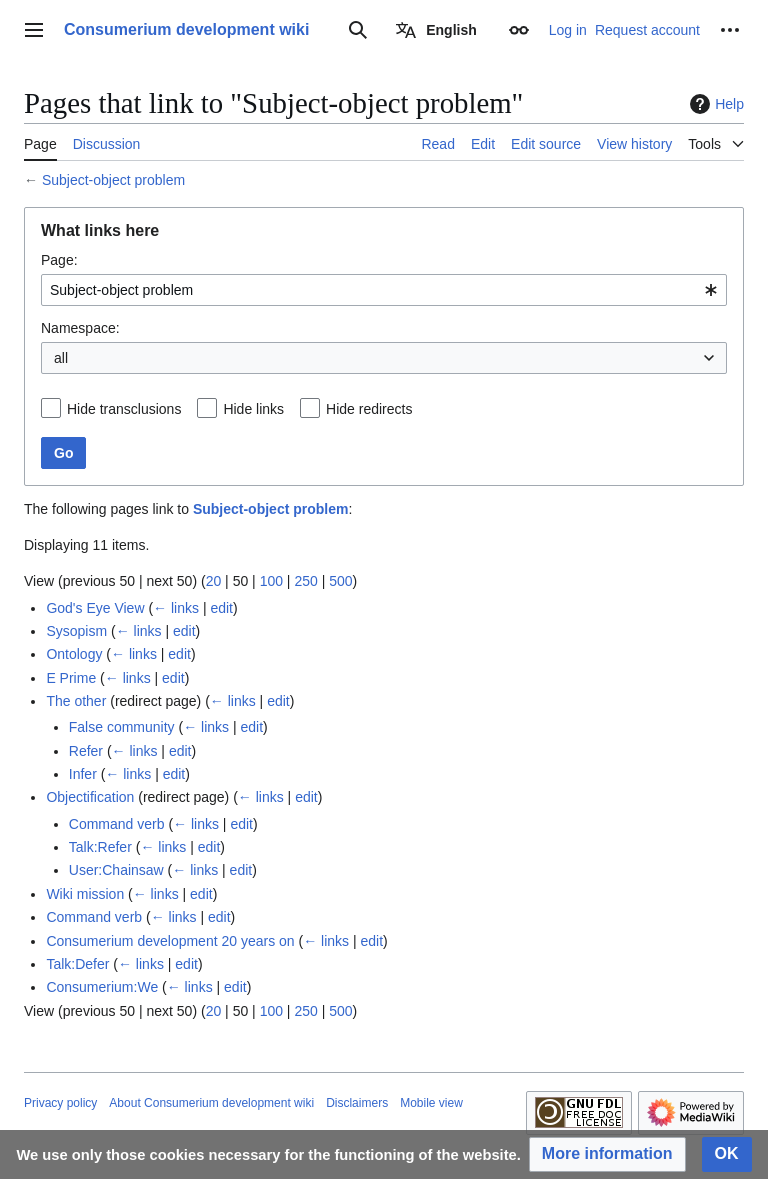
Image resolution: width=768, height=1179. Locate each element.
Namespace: (80, 328)
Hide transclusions (124, 409)
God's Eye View (95, 608)
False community (122, 727)
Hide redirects (369, 409)
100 (271, 581)
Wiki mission (85, 894)
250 (305, 581)
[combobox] (384, 290)
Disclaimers (357, 1103)
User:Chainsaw (116, 870)
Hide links (253, 409)
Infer (83, 774)
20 (214, 581)
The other (76, 701)
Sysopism (76, 631)
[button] (607, 1154)
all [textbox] (61, 358)
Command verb (117, 824)
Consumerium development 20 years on (170, 941)
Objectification (90, 797)
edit (221, 608)
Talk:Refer (100, 847)
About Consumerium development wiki (211, 1103)
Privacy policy (60, 1103)
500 (340, 581)
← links (176, 608)
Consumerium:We (102, 987)
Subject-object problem (113, 180)
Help (714, 104)
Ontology (74, 654)
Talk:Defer (77, 964)
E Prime (71, 678)
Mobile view (431, 1103)
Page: (59, 260)
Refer (86, 751)
